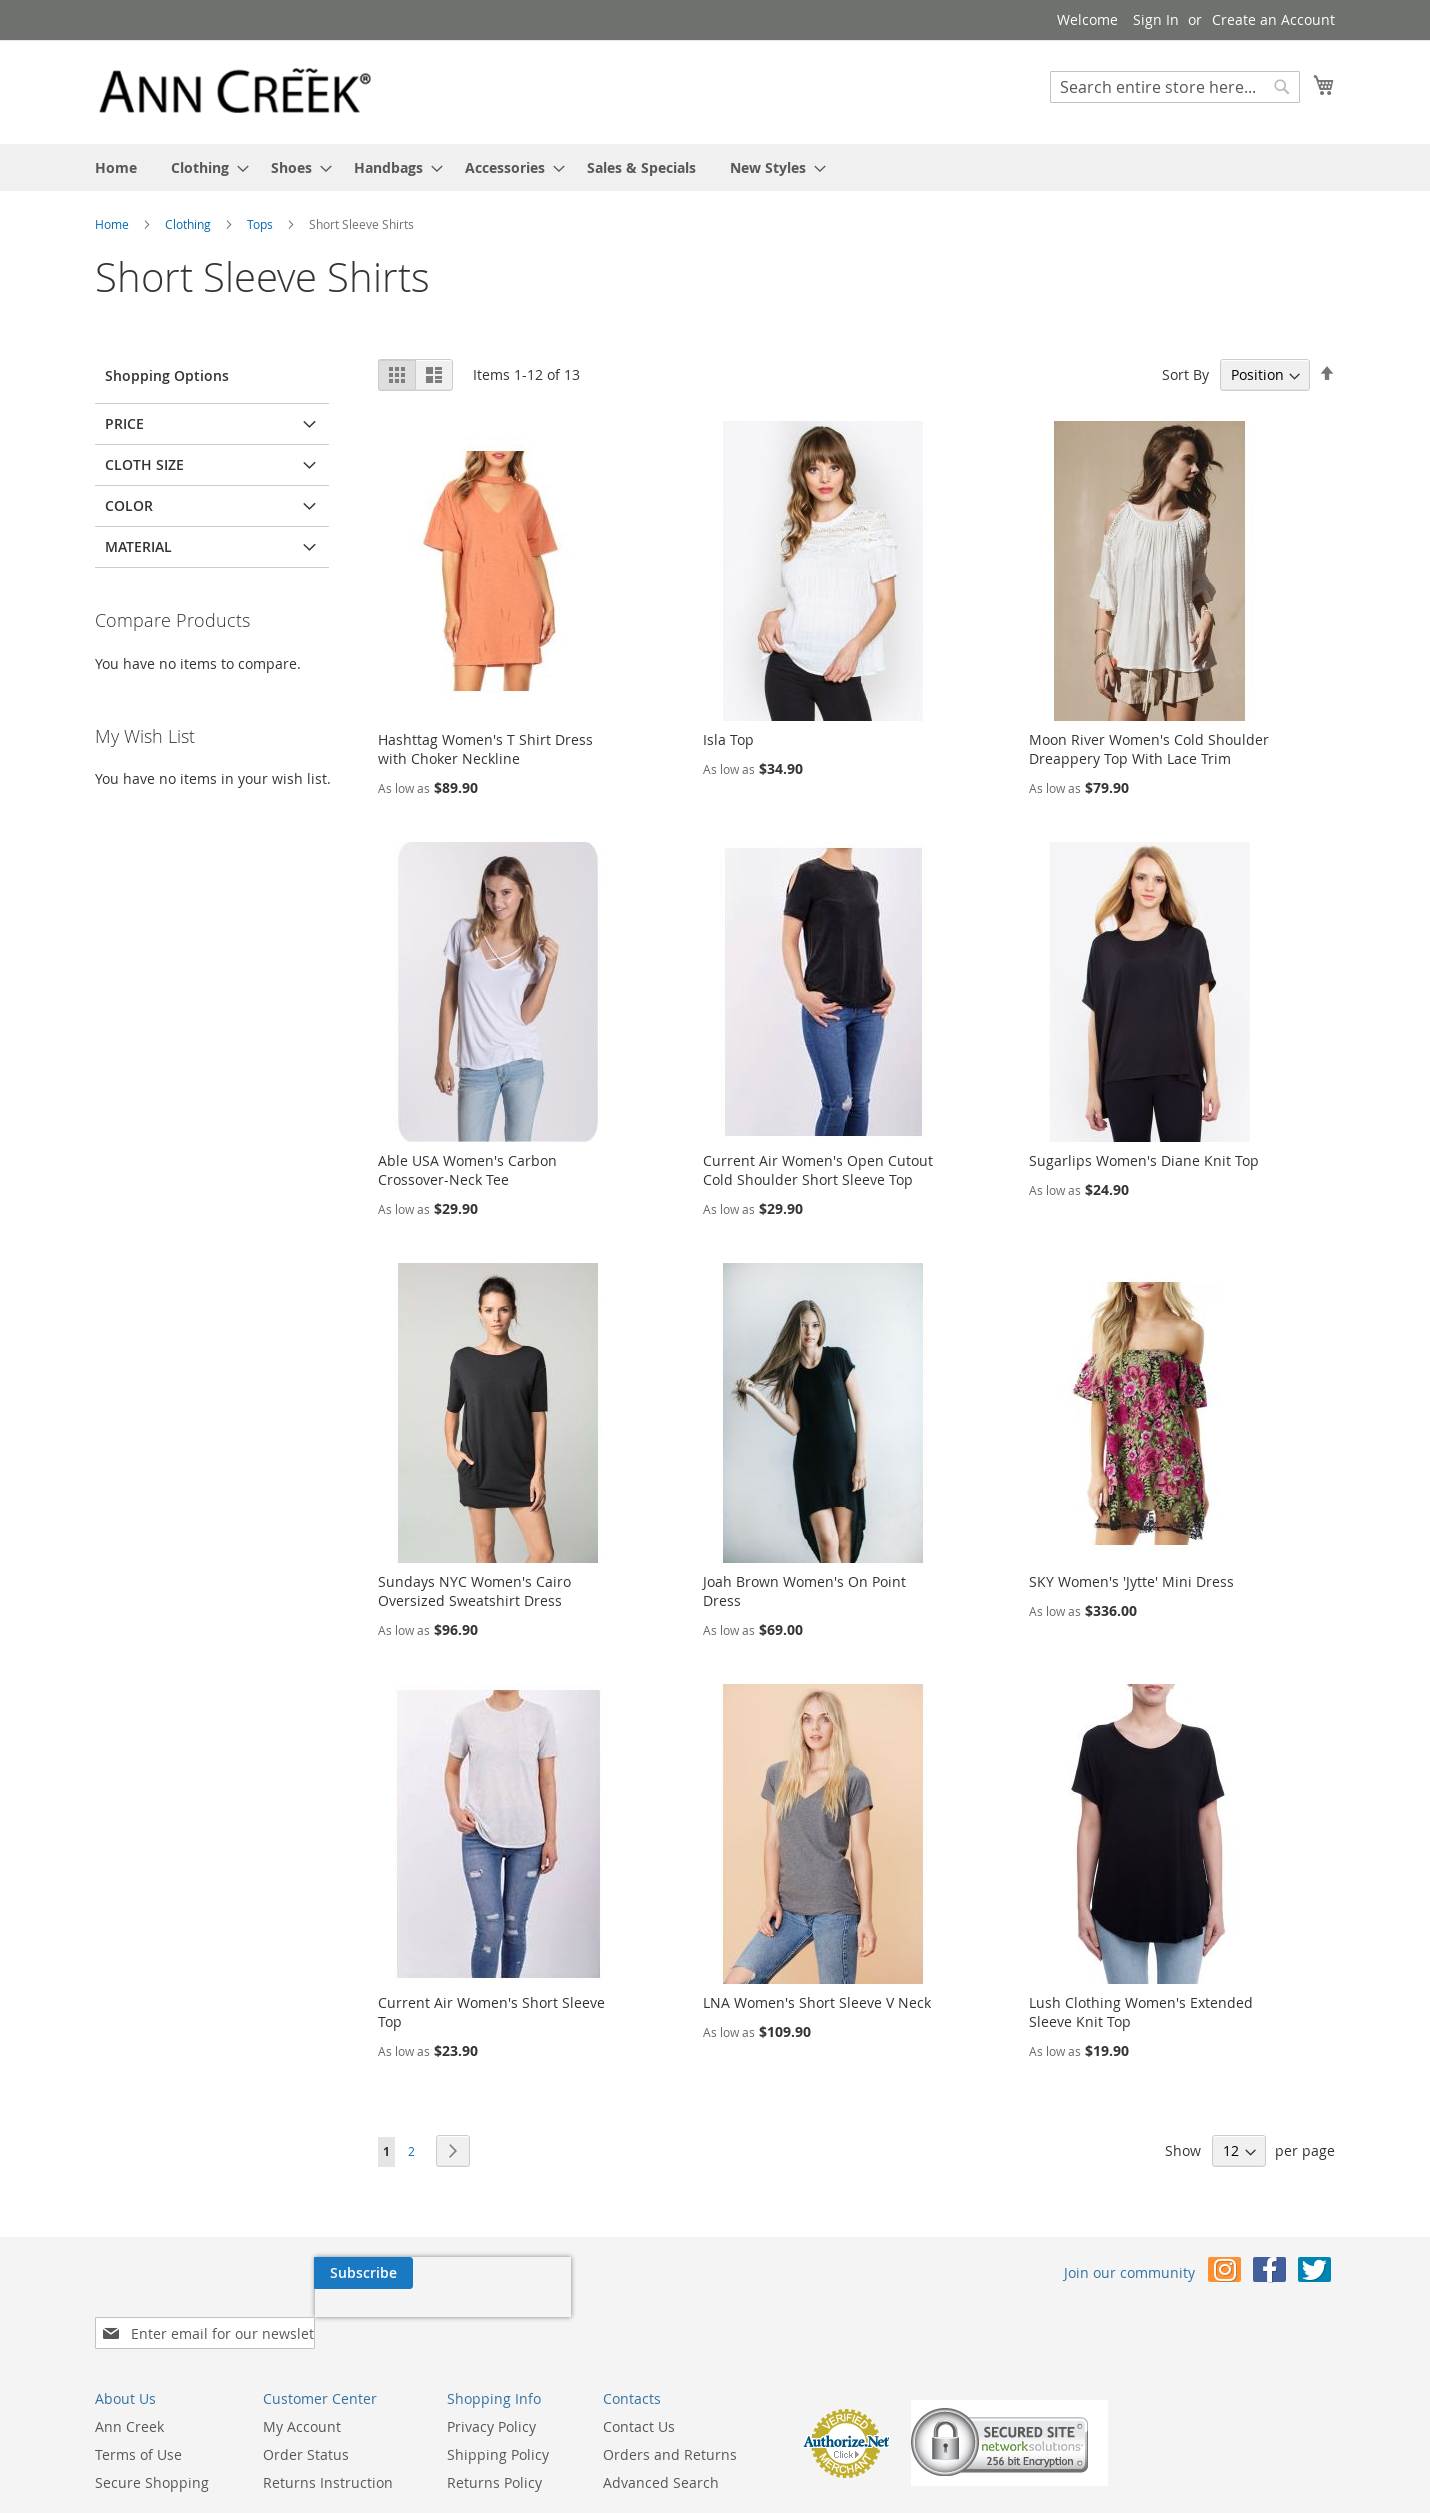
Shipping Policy (498, 2395)
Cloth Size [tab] (144, 464)
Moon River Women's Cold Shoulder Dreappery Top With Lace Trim (1149, 749)
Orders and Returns (670, 2395)
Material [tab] (138, 546)
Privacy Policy (491, 2367)
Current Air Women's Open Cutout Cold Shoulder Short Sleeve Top (818, 1170)
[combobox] (1175, 87)
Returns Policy (494, 2423)
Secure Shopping (152, 2423)
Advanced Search (661, 2423)
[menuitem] (116, 167)
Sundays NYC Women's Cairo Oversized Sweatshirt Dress (474, 1591)
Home (113, 224)
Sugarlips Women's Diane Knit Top (1144, 1160)
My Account (302, 2367)
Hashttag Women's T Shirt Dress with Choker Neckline (485, 749)
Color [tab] (129, 505)
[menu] (715, 167)
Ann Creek (129, 2367)
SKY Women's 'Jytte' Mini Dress (1131, 1581)
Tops (261, 224)
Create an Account (1273, 19)
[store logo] (235, 91)
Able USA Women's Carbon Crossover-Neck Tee (467, 1170)
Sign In (1156, 19)
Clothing (189, 224)
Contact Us (639, 2367)
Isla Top (728, 739)
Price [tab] (124, 423)
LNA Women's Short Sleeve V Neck (817, 2002)
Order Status (306, 2395)
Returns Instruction (328, 2423)
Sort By (1185, 374)
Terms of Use (138, 2395)
